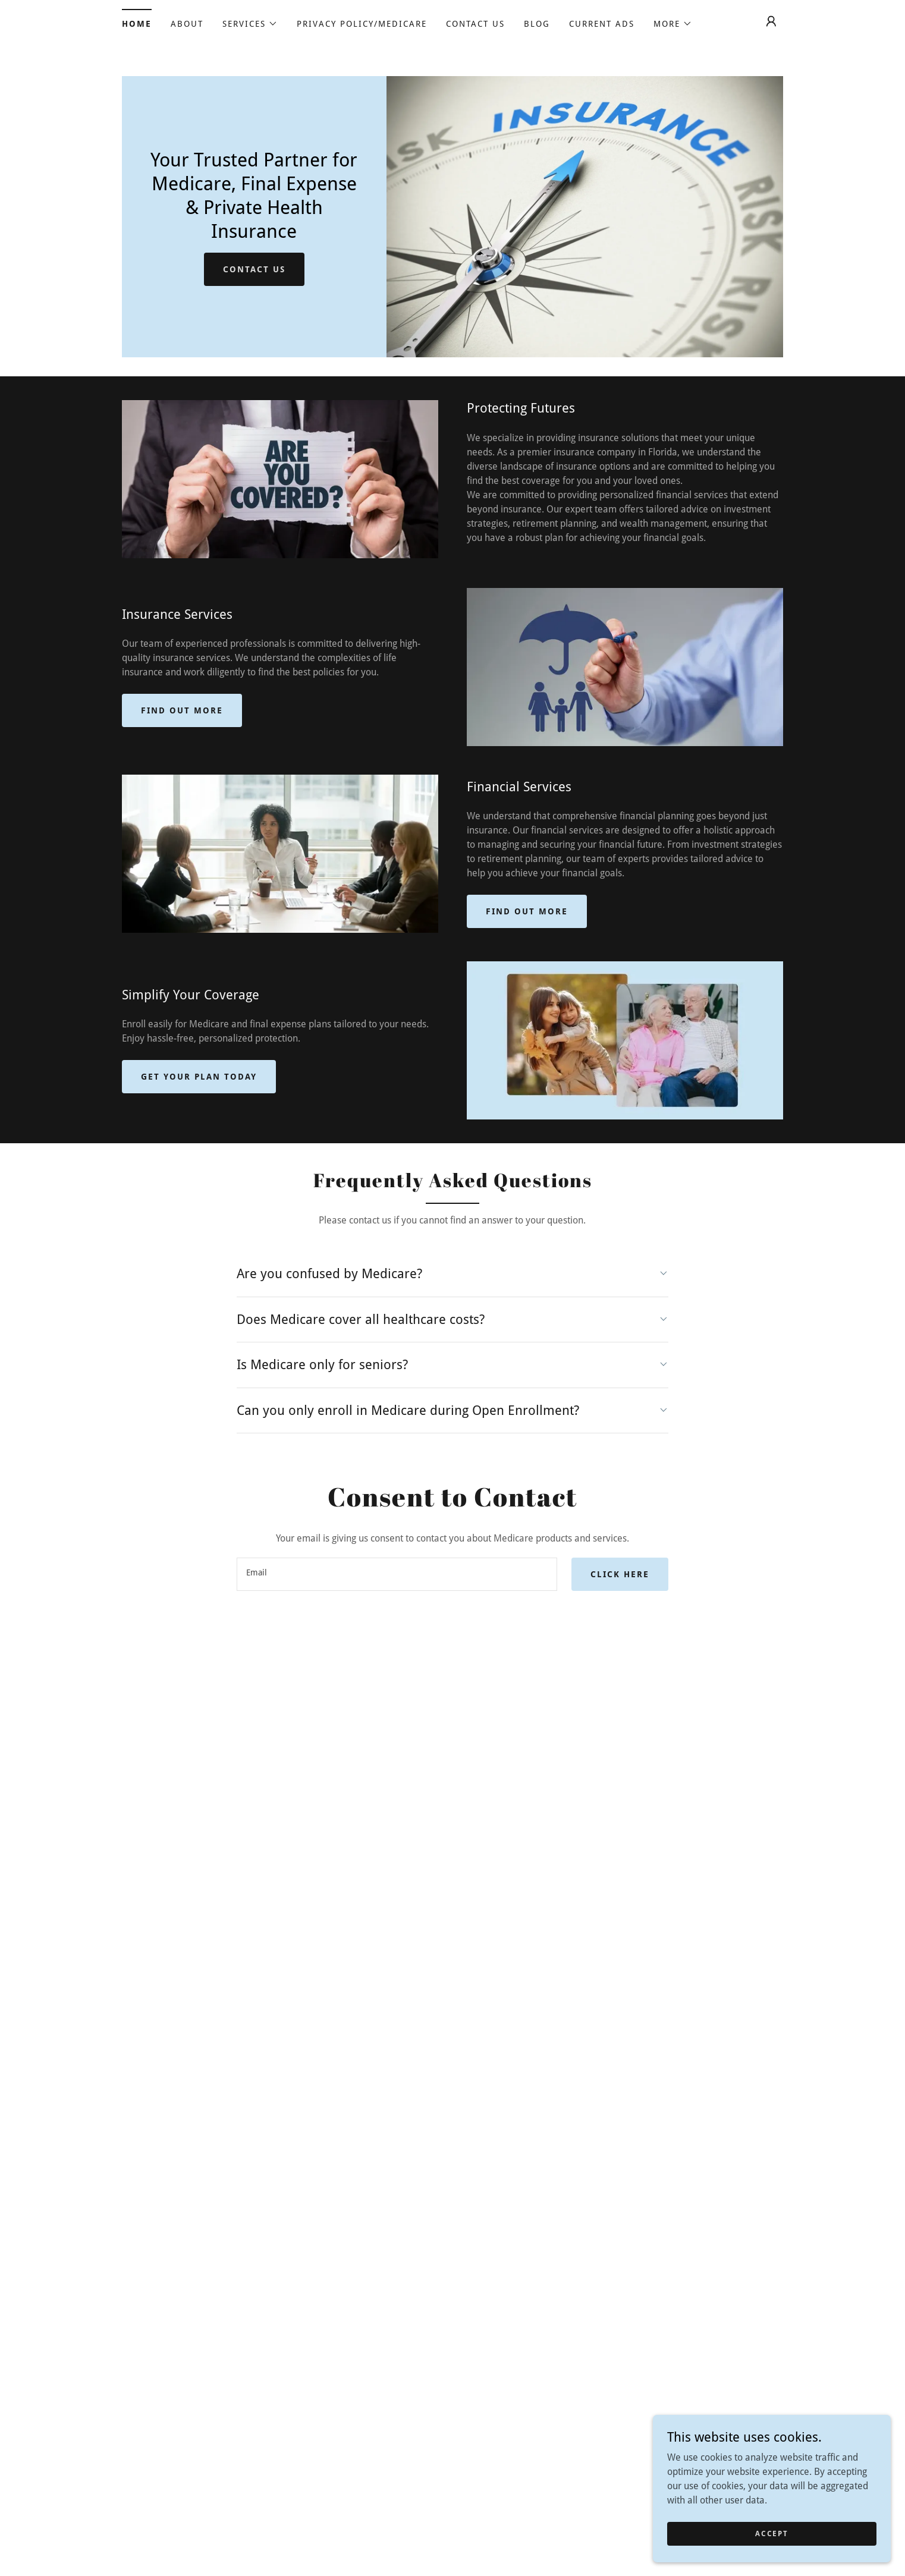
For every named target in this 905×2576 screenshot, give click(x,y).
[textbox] (397, 1574)
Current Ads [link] (601, 24)
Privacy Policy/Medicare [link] (362, 24)
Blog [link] (537, 24)
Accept (771, 2550)
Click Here (619, 1574)
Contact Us (254, 269)
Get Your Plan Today (199, 1076)
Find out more (182, 710)
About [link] (187, 24)
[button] (250, 24)
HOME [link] (137, 24)
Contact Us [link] (475, 24)
